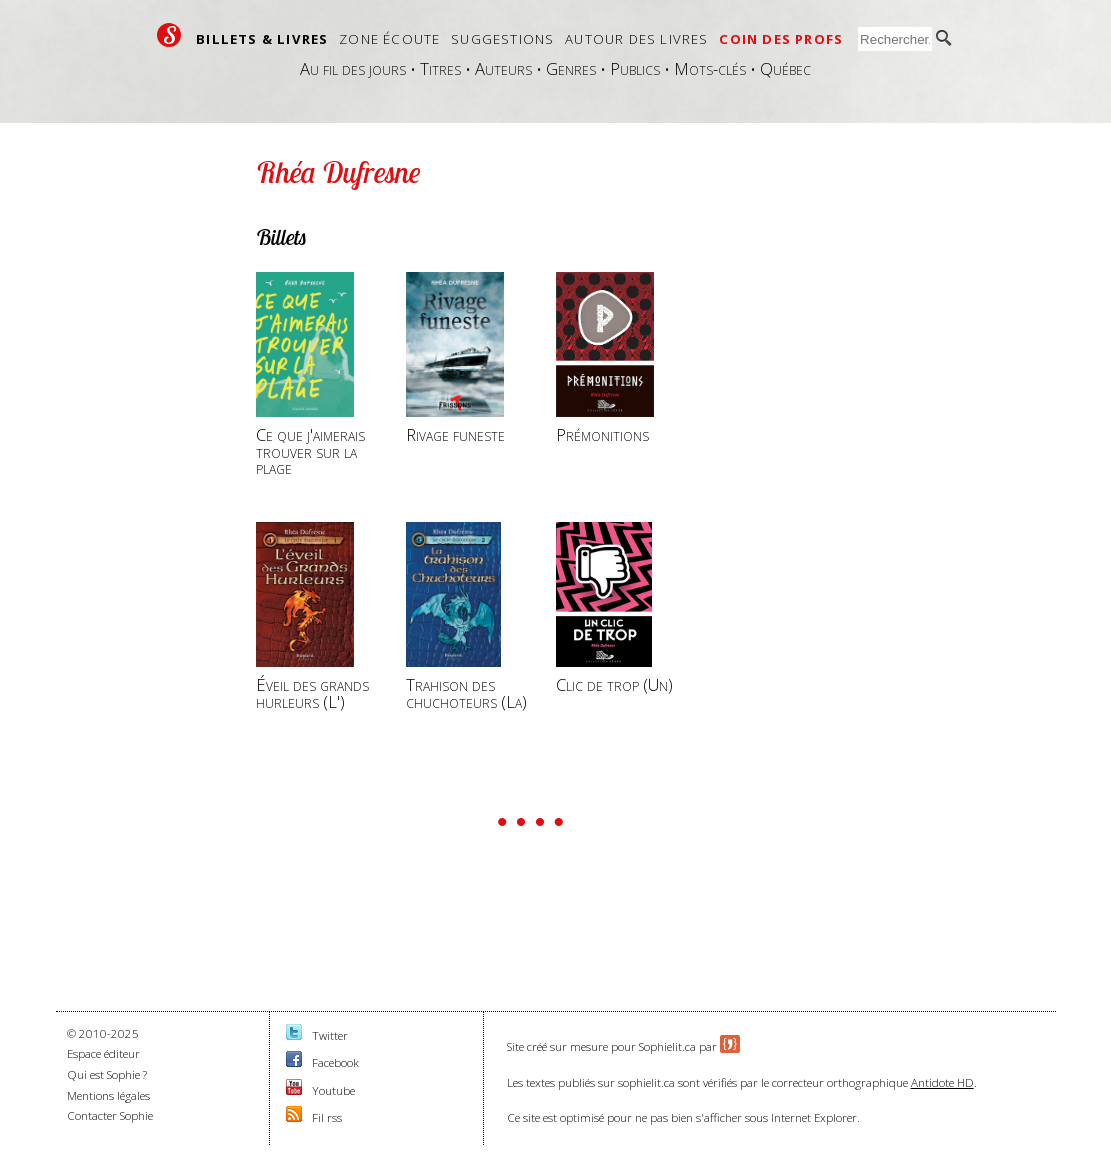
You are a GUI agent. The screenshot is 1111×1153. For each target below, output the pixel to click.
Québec (785, 68)
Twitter (330, 1035)
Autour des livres (636, 39)
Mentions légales (108, 1095)
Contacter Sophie (110, 1115)
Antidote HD (942, 1082)
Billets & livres (262, 39)
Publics (635, 68)
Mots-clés (710, 68)
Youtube (333, 1090)
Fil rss (327, 1117)
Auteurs (503, 68)
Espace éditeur (103, 1053)
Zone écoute (389, 39)
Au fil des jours (353, 68)
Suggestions (502, 39)
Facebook (335, 1062)
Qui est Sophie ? (107, 1074)
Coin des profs (781, 39)
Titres (440, 68)
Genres (571, 68)
